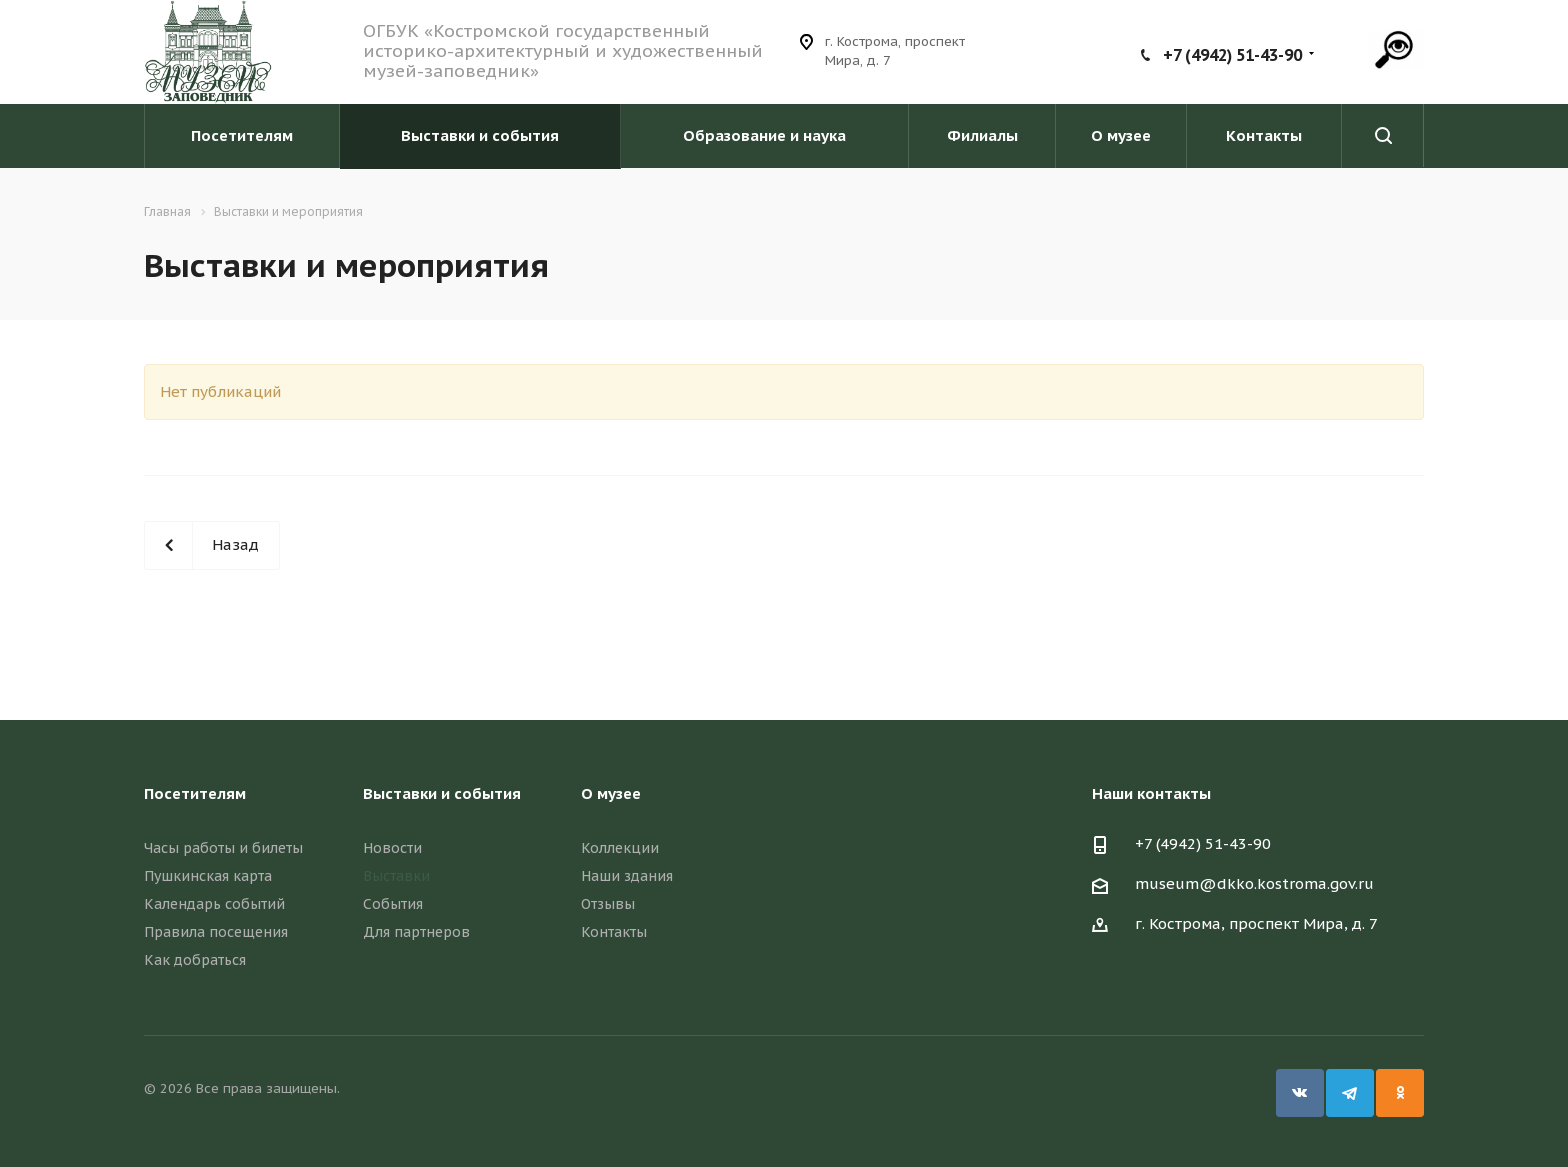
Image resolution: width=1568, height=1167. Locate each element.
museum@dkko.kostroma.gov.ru (1254, 883)
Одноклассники (1400, 1093)
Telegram (1350, 1093)
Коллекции (620, 848)
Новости (392, 848)
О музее (1121, 135)
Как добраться (195, 960)
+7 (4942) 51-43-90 (1232, 55)
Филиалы (982, 135)
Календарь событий (214, 904)
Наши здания (627, 876)
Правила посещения (216, 932)
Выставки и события (480, 135)
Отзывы (608, 904)
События (393, 904)
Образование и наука (764, 135)
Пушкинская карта (208, 876)
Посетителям (242, 135)
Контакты (1264, 135)
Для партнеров (416, 932)
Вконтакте (1300, 1093)
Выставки (396, 876)
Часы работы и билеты (223, 848)
